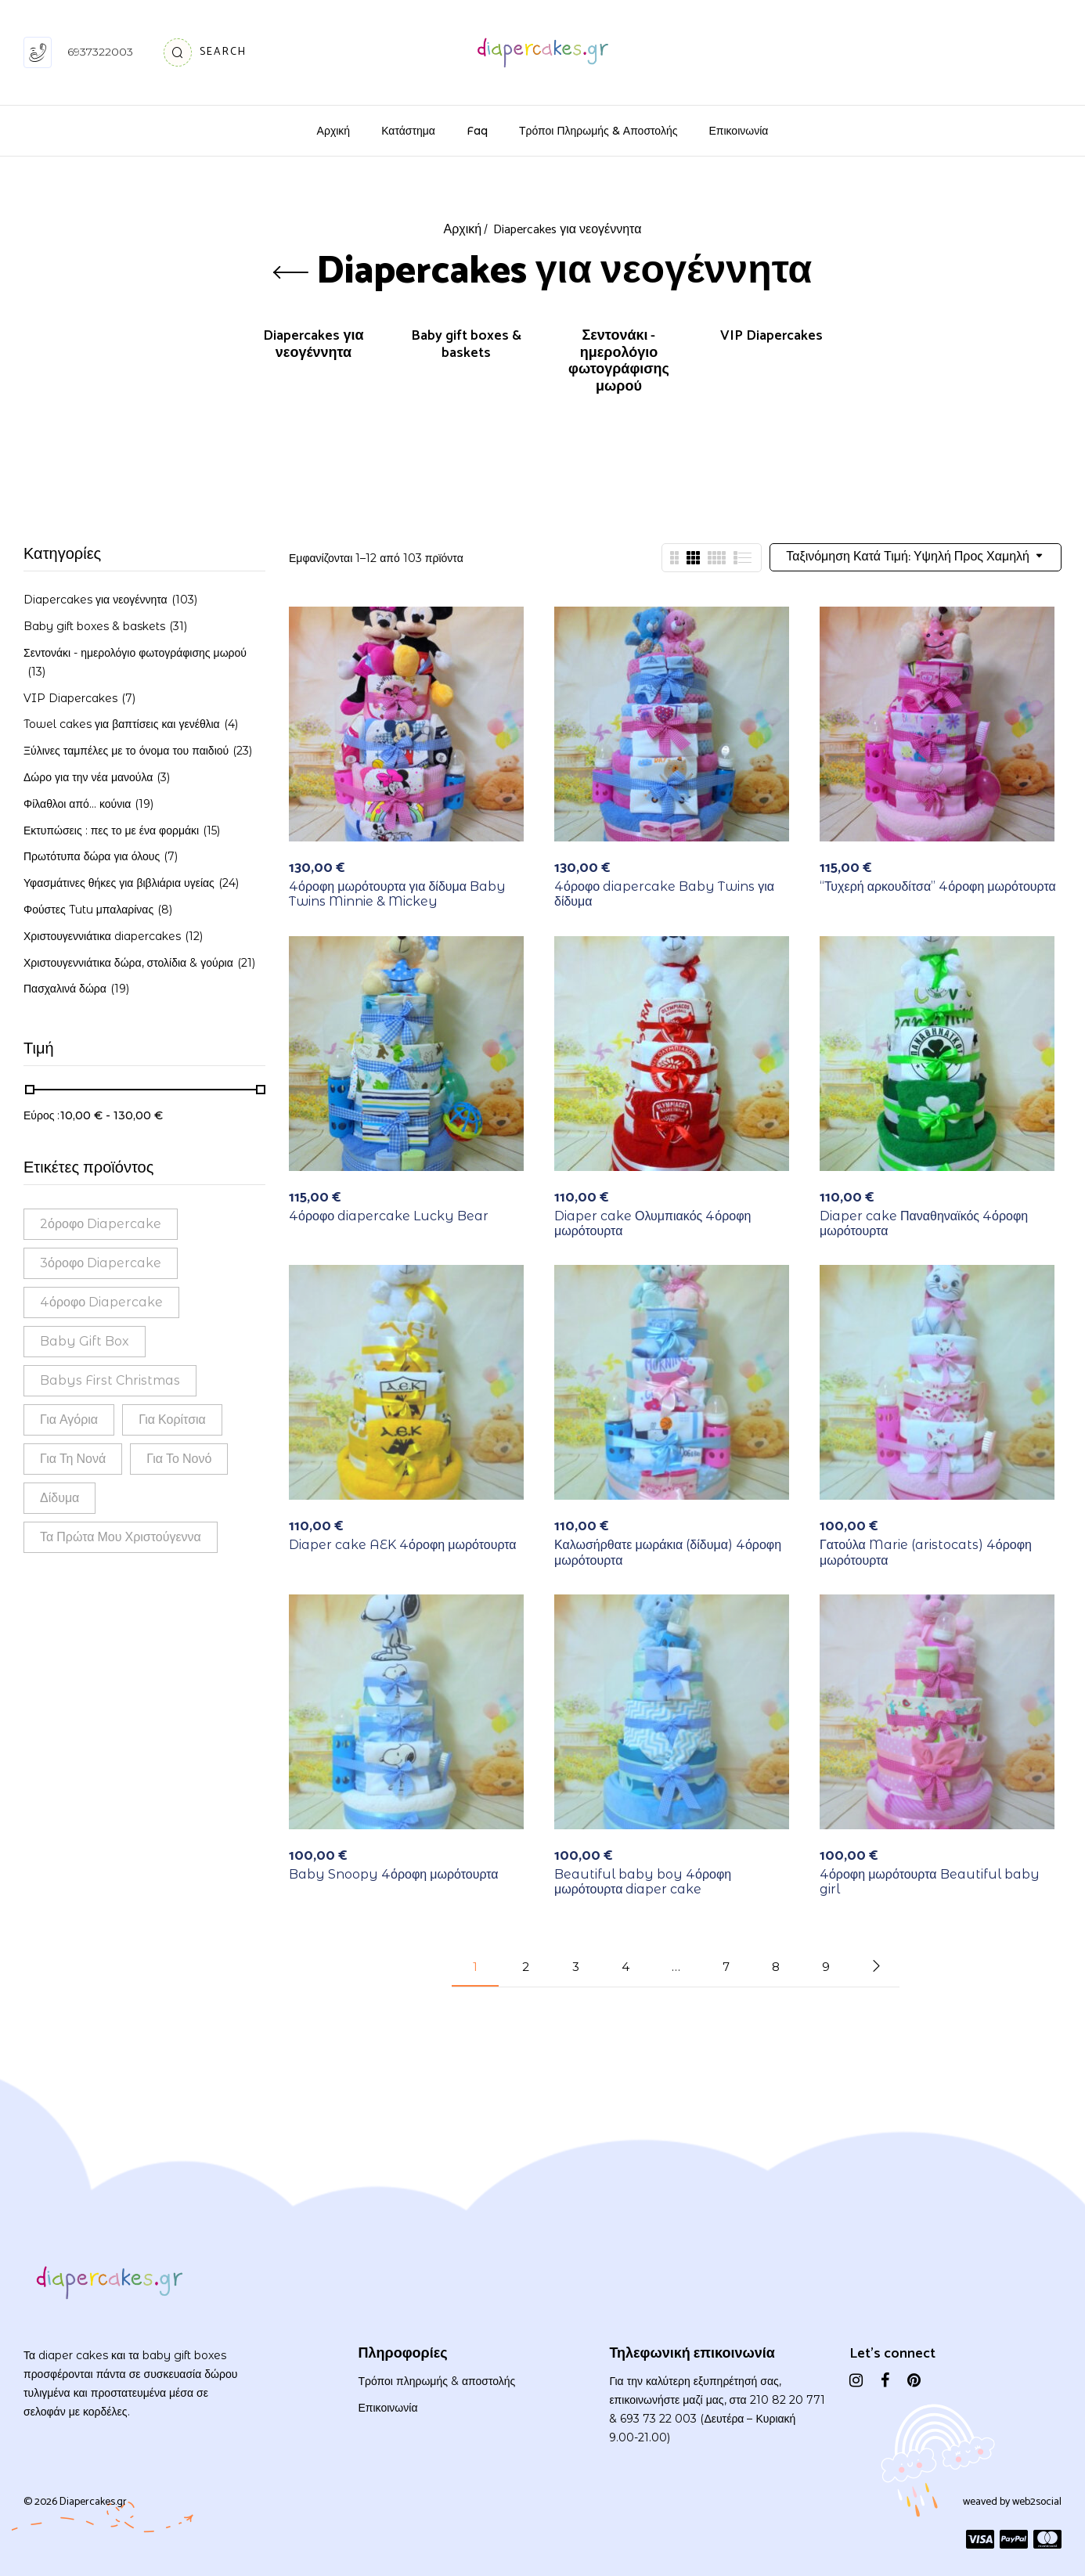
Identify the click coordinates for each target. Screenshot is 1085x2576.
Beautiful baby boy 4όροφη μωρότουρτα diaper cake (642, 1882)
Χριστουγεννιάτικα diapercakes (102, 936)
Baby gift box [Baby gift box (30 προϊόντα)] (84, 1341)
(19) (144, 804)
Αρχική (463, 229)
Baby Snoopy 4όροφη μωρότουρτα (394, 1874)
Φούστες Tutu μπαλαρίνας (88, 910)
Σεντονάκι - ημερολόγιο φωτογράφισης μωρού (618, 363)
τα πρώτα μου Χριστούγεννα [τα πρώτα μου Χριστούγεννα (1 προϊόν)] (120, 1536)
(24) (228, 883)
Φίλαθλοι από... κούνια (77, 804)
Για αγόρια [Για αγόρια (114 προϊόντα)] (69, 1419)
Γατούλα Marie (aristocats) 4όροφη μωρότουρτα (926, 1552)
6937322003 (100, 52)
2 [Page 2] (525, 1966)
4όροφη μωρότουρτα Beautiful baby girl (930, 1882)
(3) (163, 777)
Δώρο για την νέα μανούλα (88, 777)
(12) (194, 936)
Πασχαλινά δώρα (64, 989)
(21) (246, 963)
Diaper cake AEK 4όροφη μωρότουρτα (403, 1544)
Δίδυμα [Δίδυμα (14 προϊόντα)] (59, 1497)
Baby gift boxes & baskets (466, 346)
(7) (128, 698)
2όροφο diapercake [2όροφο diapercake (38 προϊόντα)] (100, 1223)
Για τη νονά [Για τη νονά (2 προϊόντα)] (73, 1458)
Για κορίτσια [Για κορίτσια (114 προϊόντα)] (172, 1419)
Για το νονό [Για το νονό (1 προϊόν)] (178, 1458)
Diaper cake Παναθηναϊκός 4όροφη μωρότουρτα (924, 1223)
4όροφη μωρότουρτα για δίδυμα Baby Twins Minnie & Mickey (397, 894)
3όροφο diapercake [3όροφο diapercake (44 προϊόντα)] (100, 1263)
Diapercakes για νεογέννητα (313, 346)
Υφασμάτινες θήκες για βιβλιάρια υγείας (118, 883)
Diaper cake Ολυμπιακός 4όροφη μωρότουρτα (652, 1223)
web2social (1037, 2502)
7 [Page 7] (726, 1966)
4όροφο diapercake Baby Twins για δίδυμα (664, 894)
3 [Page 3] (575, 1966)
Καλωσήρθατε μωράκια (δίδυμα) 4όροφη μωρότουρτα (667, 1552)
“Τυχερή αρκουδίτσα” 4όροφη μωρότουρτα (938, 886)
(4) (231, 724)
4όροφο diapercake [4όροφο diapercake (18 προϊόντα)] (101, 1302)
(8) (164, 910)
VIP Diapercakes (771, 338)
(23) (242, 751)
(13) (36, 672)
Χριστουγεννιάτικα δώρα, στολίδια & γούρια (128, 963)
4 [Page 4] (625, 1966)
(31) (178, 626)
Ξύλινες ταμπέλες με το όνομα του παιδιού (126, 751)
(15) (211, 830)
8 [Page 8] (776, 1966)
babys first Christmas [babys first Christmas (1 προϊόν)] (110, 1380)
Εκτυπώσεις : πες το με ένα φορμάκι (111, 830)
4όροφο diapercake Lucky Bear (388, 1216)
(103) (184, 600)
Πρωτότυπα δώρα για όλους (91, 856)
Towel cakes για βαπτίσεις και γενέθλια (121, 724)
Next (875, 1966)
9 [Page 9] (826, 1966)
